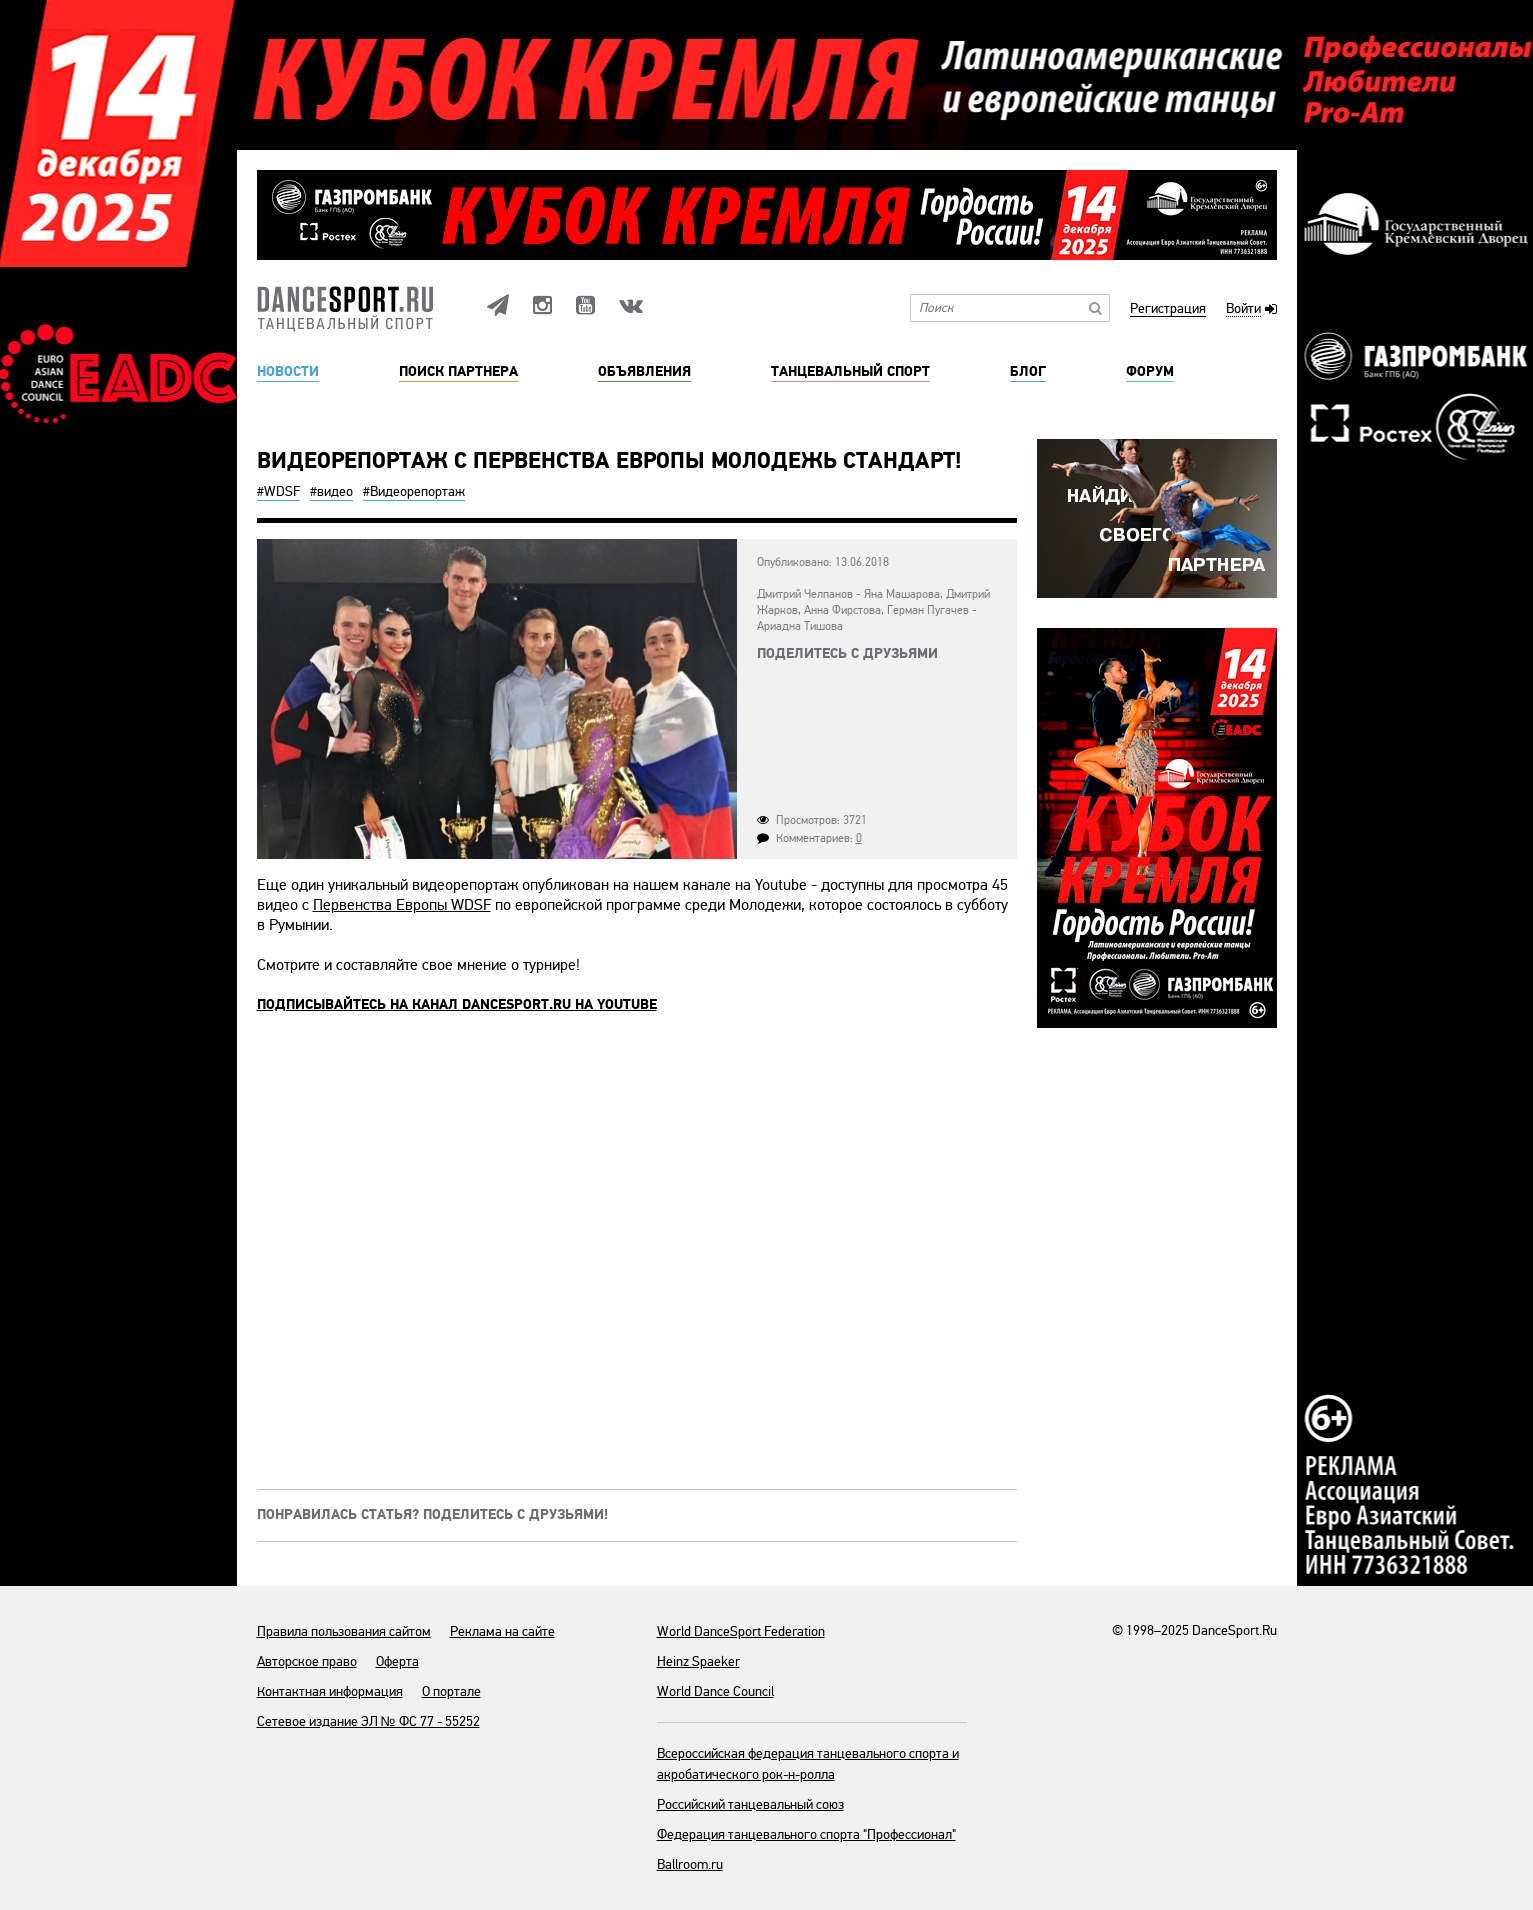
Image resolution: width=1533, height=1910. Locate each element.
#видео (331, 491)
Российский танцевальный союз (750, 1804)
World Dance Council (715, 1691)
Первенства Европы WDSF (402, 905)
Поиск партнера (458, 372)
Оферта (397, 1661)
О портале (451, 1691)
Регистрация (1168, 309)
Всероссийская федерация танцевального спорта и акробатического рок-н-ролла (808, 1764)
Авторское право (307, 1661)
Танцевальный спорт (850, 372)
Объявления (644, 372)
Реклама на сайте (502, 1631)
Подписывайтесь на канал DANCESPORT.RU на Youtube (457, 1005)
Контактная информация (330, 1691)
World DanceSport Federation (741, 1631)
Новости (288, 372)
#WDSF (278, 491)
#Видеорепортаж (414, 491)
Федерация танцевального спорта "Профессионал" (806, 1834)
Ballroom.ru (690, 1864)
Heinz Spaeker (698, 1661)
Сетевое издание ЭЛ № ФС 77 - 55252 (368, 1721)
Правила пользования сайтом (344, 1631)
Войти (1243, 309)
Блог (1028, 372)
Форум (1150, 372)
